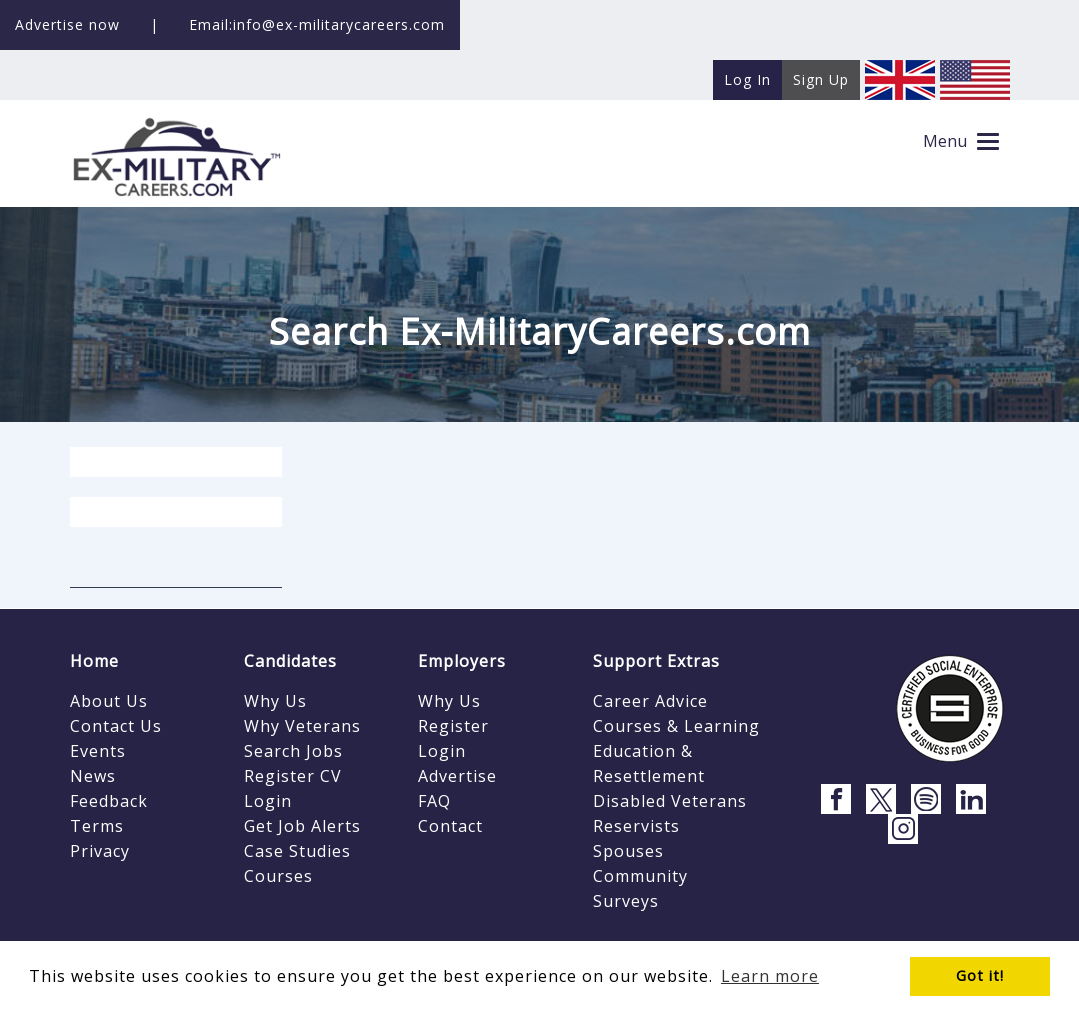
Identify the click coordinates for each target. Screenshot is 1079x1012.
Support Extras (656, 661)
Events (98, 751)
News (93, 776)
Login (268, 801)
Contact (450, 826)
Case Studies (297, 851)
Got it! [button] (980, 975)
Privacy (100, 851)
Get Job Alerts (302, 826)
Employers (462, 661)
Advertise (457, 776)
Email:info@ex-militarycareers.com (317, 24)
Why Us (275, 701)
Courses (278, 876)
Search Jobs (293, 751)
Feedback (109, 801)
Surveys (626, 901)
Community (640, 876)
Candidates (290, 661)
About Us (109, 701)
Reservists (636, 826)
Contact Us (116, 726)
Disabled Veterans (670, 801)
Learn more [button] (770, 976)
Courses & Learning (676, 726)
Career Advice (650, 701)
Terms (97, 826)
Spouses (628, 851)
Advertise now (67, 24)
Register (453, 726)
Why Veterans (302, 726)
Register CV (293, 776)
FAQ (434, 801)
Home (94, 661)
